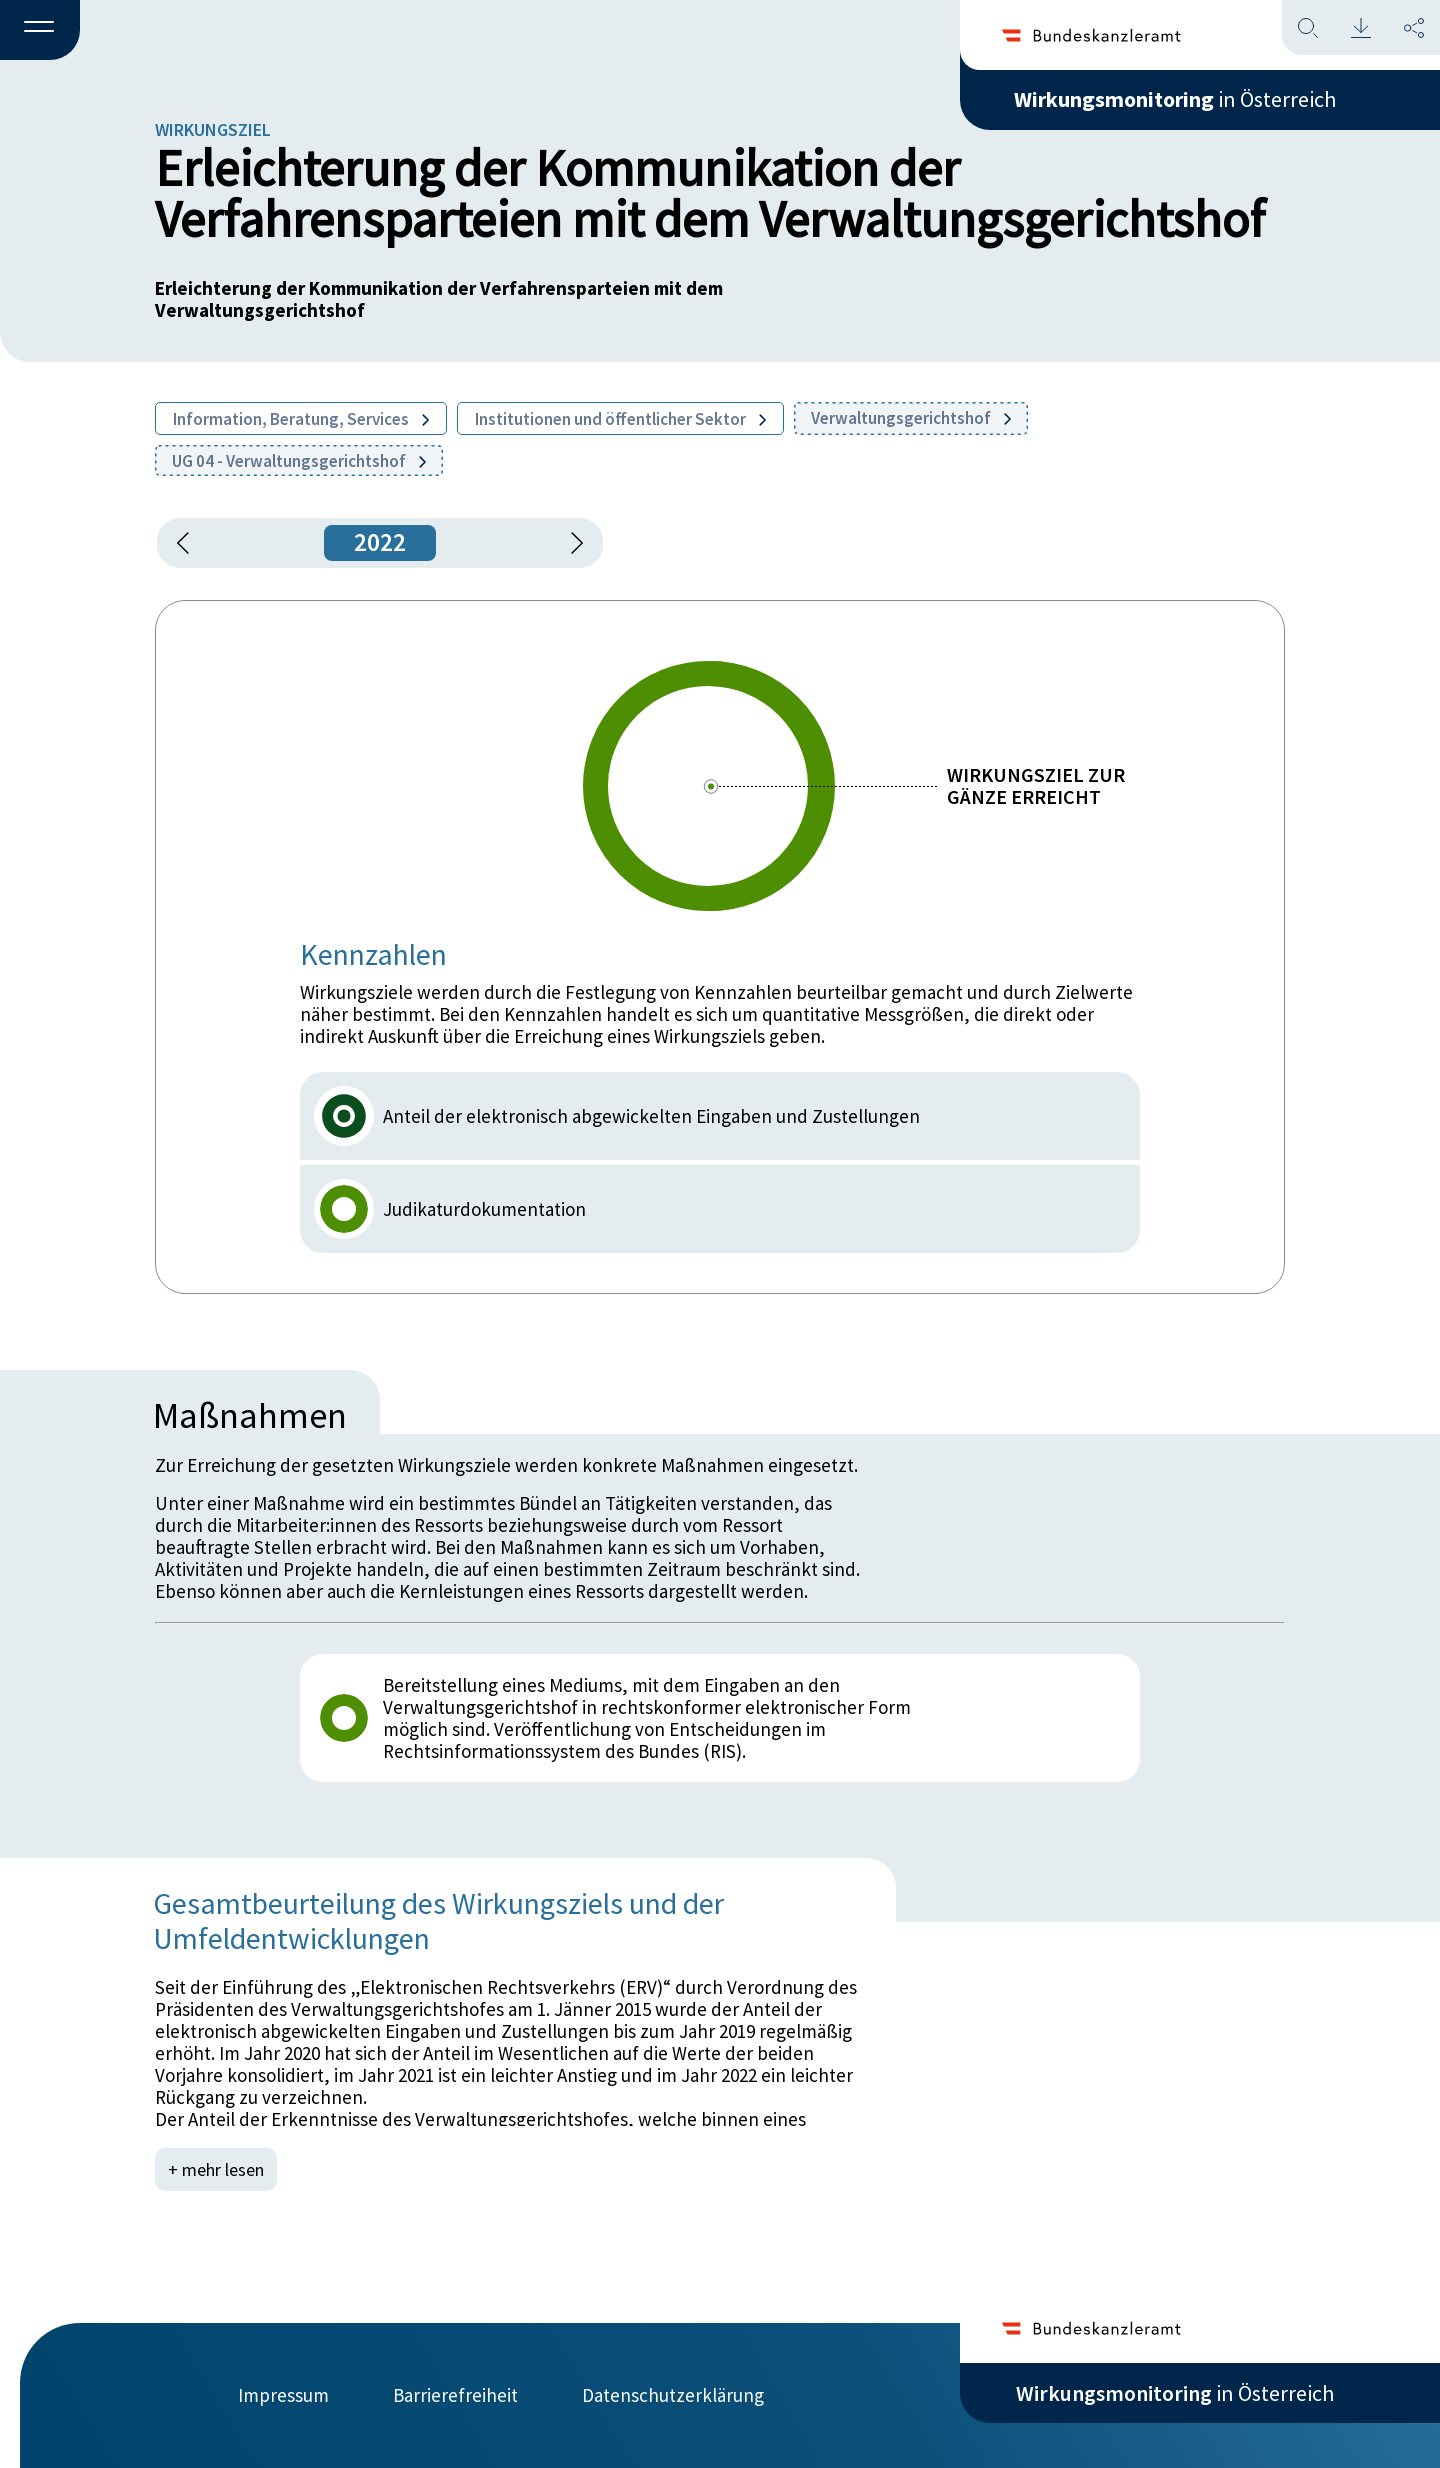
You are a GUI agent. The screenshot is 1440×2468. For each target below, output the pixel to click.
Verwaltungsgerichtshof (911, 418)
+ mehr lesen (216, 2169)
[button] (40, 31)
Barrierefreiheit (455, 2395)
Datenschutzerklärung (673, 2395)
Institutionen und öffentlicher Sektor (620, 419)
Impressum (283, 2395)
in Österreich (1175, 99)
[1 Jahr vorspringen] (570, 543)
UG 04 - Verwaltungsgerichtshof (299, 461)
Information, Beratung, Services (301, 419)
